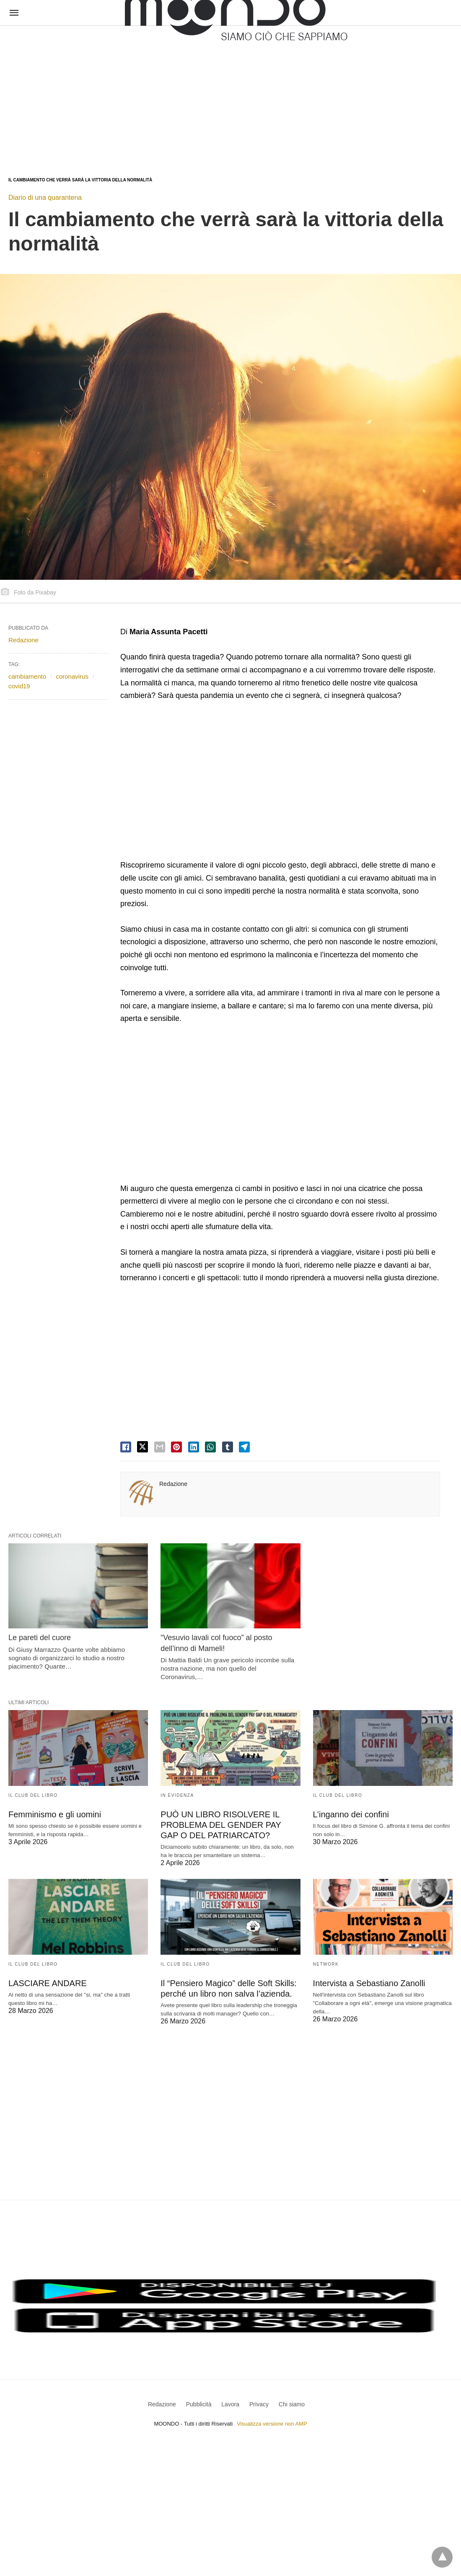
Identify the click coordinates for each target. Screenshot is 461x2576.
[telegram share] (244, 1447)
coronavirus (72, 676)
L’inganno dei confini (351, 1814)
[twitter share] (142, 1446)
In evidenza (177, 1795)
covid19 (19, 686)
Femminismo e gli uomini (54, 1814)
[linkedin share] (193, 1447)
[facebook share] (125, 1447)
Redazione (173, 1483)
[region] (132, 93)
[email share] (159, 1447)
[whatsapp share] (210, 1447)
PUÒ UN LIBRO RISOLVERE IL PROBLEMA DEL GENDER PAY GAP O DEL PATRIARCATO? (221, 1825)
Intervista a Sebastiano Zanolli (369, 1983)
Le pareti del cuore (39, 1637)
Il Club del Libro (33, 1795)
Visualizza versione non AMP (272, 2424)
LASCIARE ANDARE (47, 1983)
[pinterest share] (176, 1447)
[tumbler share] (227, 1447)
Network (326, 1964)
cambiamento (27, 676)
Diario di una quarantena (45, 197)
